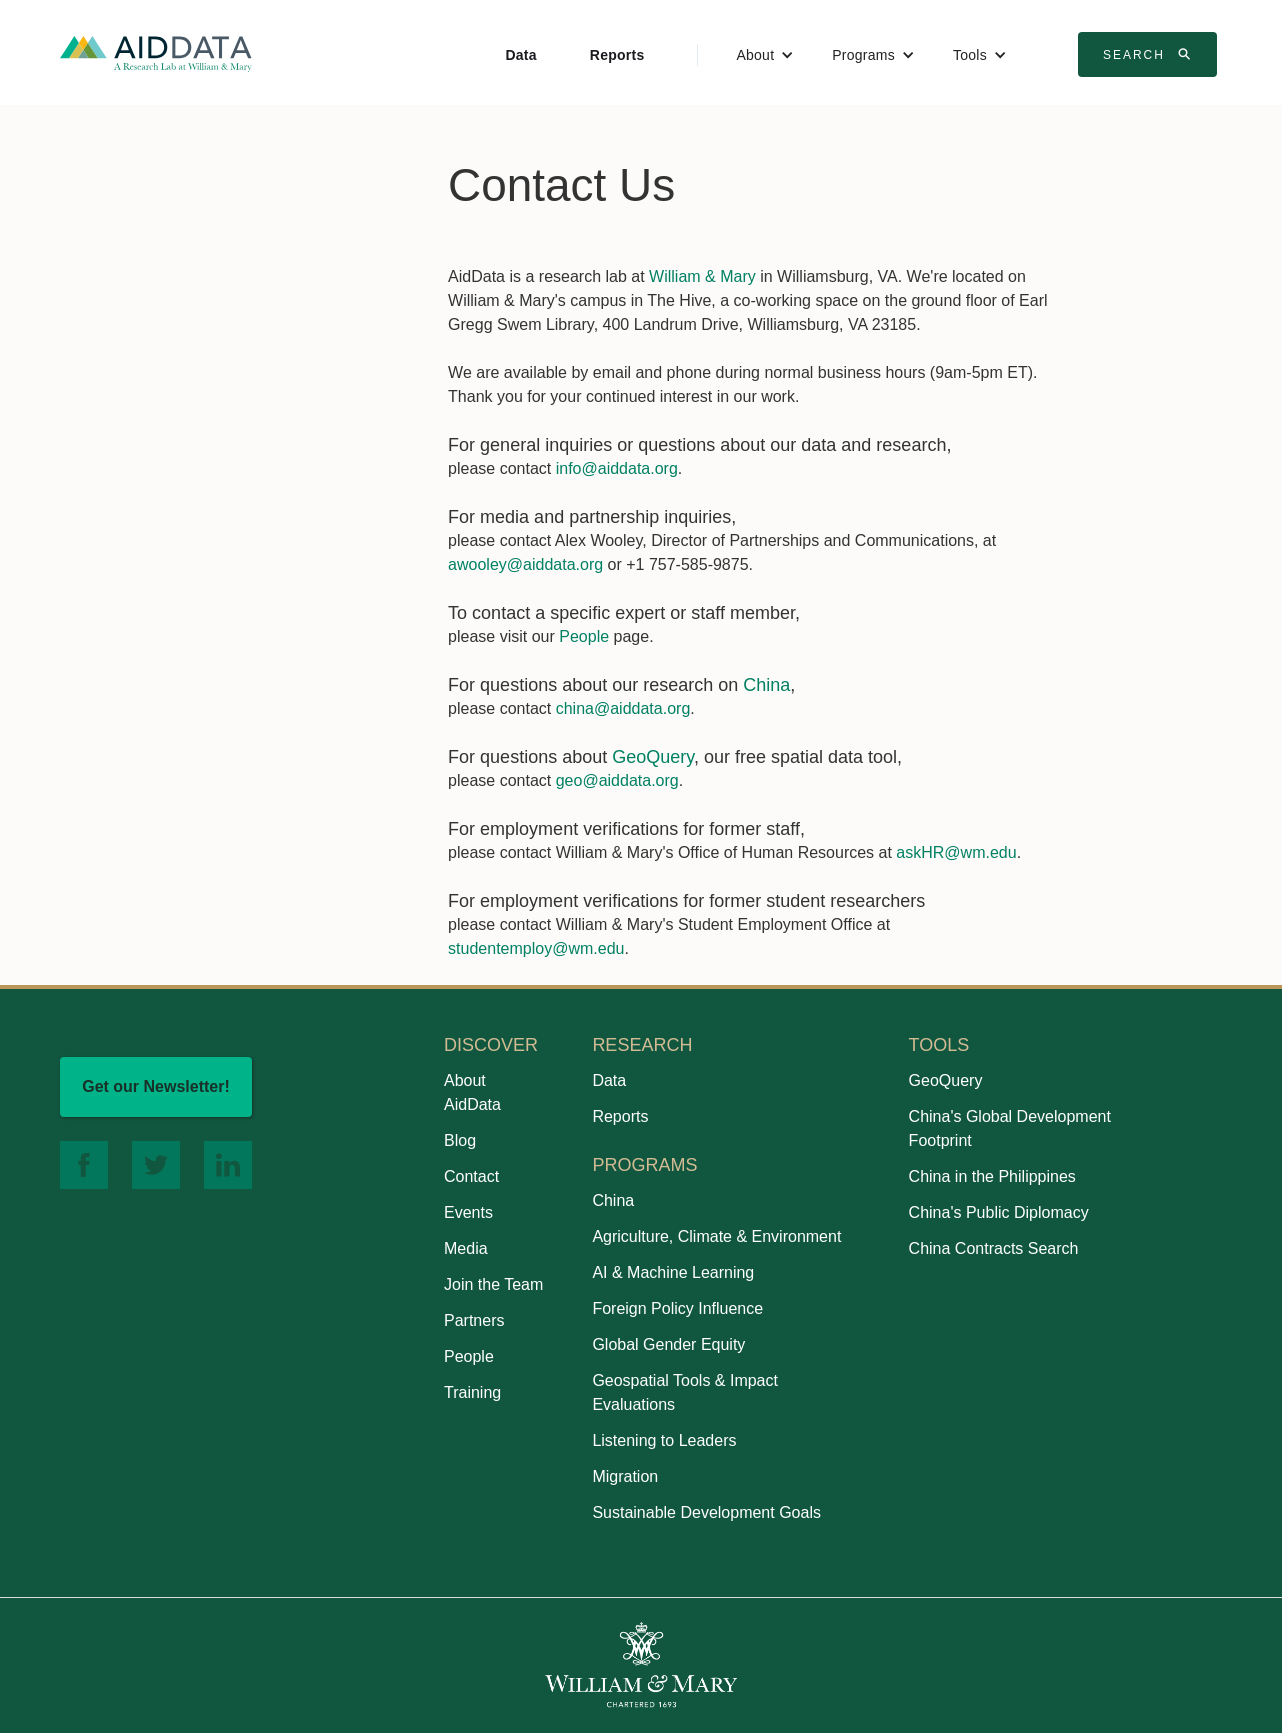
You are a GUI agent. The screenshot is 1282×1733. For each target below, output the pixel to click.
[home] (156, 52)
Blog (460, 1140)
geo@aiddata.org (617, 780)
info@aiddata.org (617, 468)
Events (468, 1212)
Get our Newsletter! (156, 1086)
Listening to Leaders (664, 1440)
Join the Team (493, 1284)
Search (1150, 54)
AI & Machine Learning (673, 1272)
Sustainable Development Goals (706, 1512)
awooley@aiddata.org (525, 564)
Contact (471, 1176)
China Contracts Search (994, 1248)
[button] (765, 55)
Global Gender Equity (668, 1344)
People (584, 636)
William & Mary (702, 276)
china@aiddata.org (623, 708)
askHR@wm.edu (956, 852)
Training (472, 1392)
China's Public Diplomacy (999, 1212)
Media (466, 1248)
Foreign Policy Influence (677, 1308)
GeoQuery (653, 757)
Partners (474, 1320)
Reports (617, 55)
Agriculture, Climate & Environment (716, 1236)
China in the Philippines (992, 1176)
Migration (625, 1476)
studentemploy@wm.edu (536, 948)
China (766, 685)
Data (520, 55)
